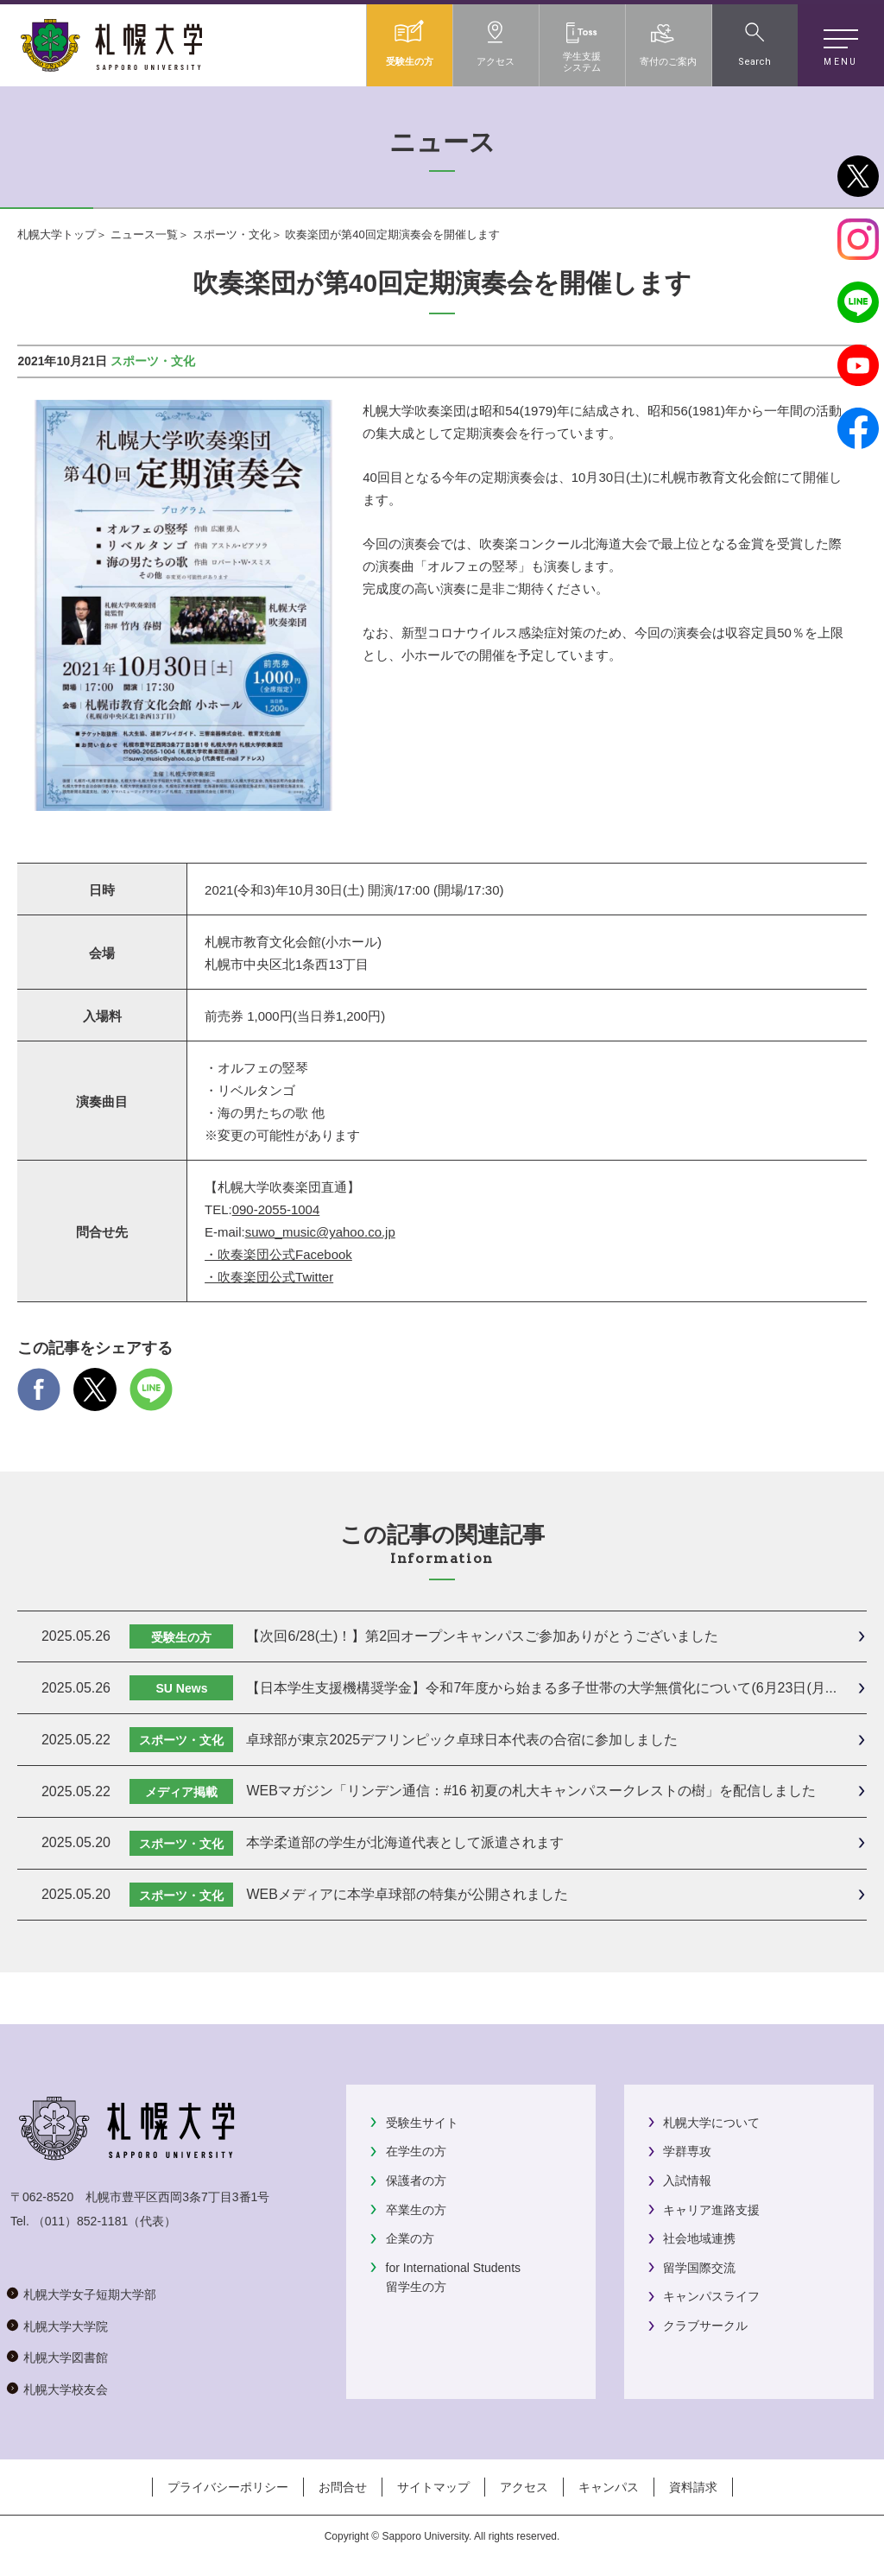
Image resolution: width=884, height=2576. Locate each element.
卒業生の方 (416, 2210)
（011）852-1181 (81, 2221)
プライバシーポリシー (227, 2487)
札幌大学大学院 (65, 2326)
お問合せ (343, 2487)
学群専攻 (687, 2151)
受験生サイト (422, 2123)
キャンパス (608, 2487)
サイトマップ (433, 2487)
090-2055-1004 (276, 1209)
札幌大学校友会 (65, 2389)
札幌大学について (711, 2123)
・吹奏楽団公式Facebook (278, 1254)
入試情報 (687, 2180)
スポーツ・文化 (232, 234)
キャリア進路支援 (711, 2210)
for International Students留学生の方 (453, 2277)
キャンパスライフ (711, 2296)
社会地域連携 (699, 2238)
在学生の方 (416, 2151)
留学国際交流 (699, 2268)
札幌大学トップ (56, 234)
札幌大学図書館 (65, 2357)
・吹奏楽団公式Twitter (269, 1276)
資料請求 (693, 2487)
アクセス (524, 2487)
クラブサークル (705, 2325)
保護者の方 (416, 2180)
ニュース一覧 (144, 234)
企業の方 (410, 2238)
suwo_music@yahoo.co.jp (320, 1232)
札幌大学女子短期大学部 (89, 2294)
